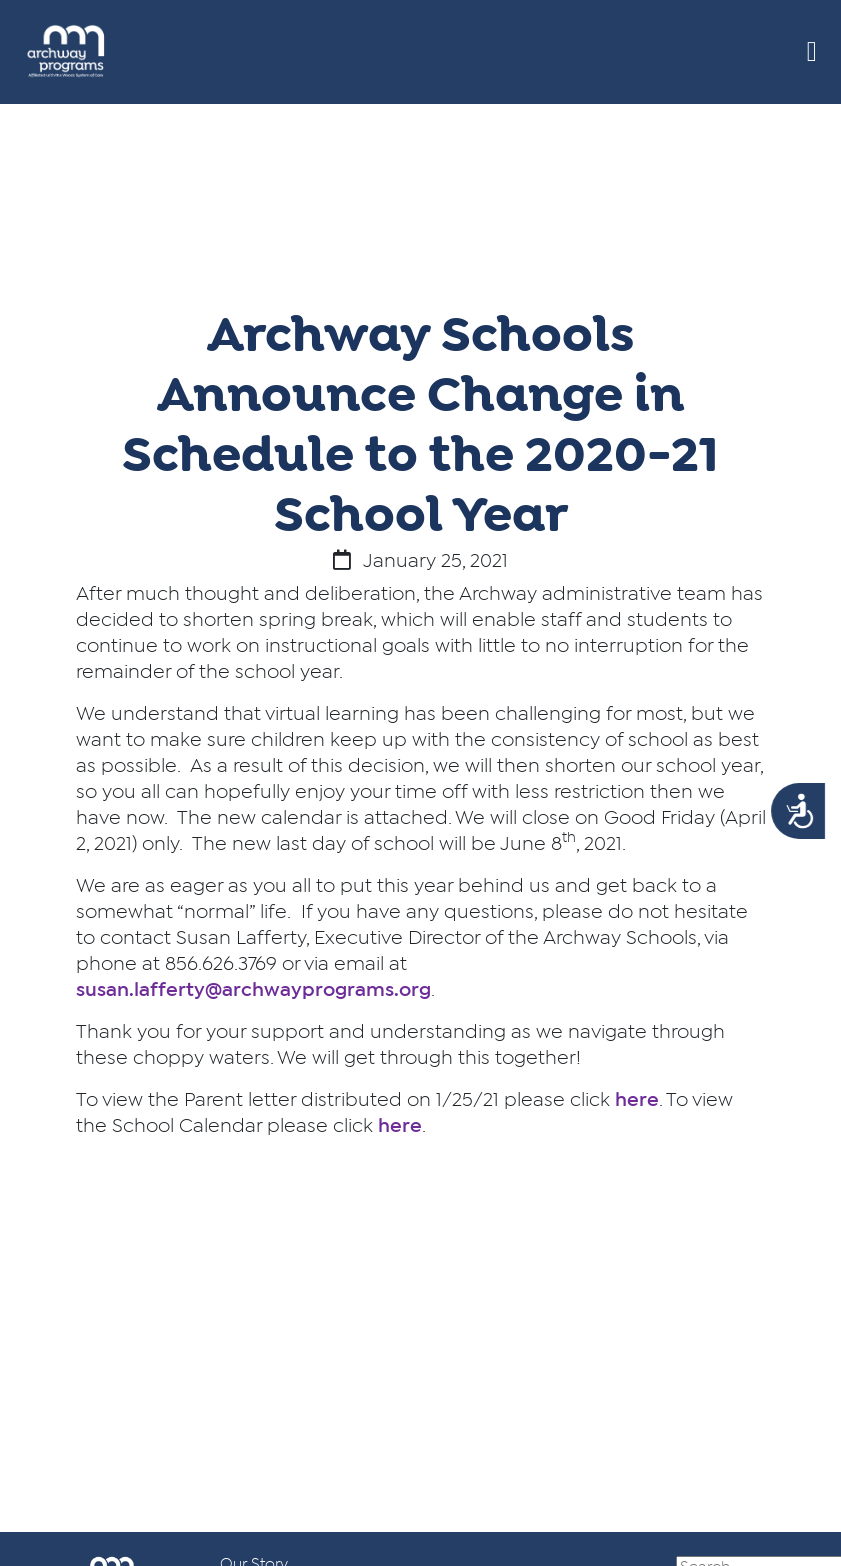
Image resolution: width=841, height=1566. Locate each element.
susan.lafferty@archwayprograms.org (253, 990)
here (637, 1100)
